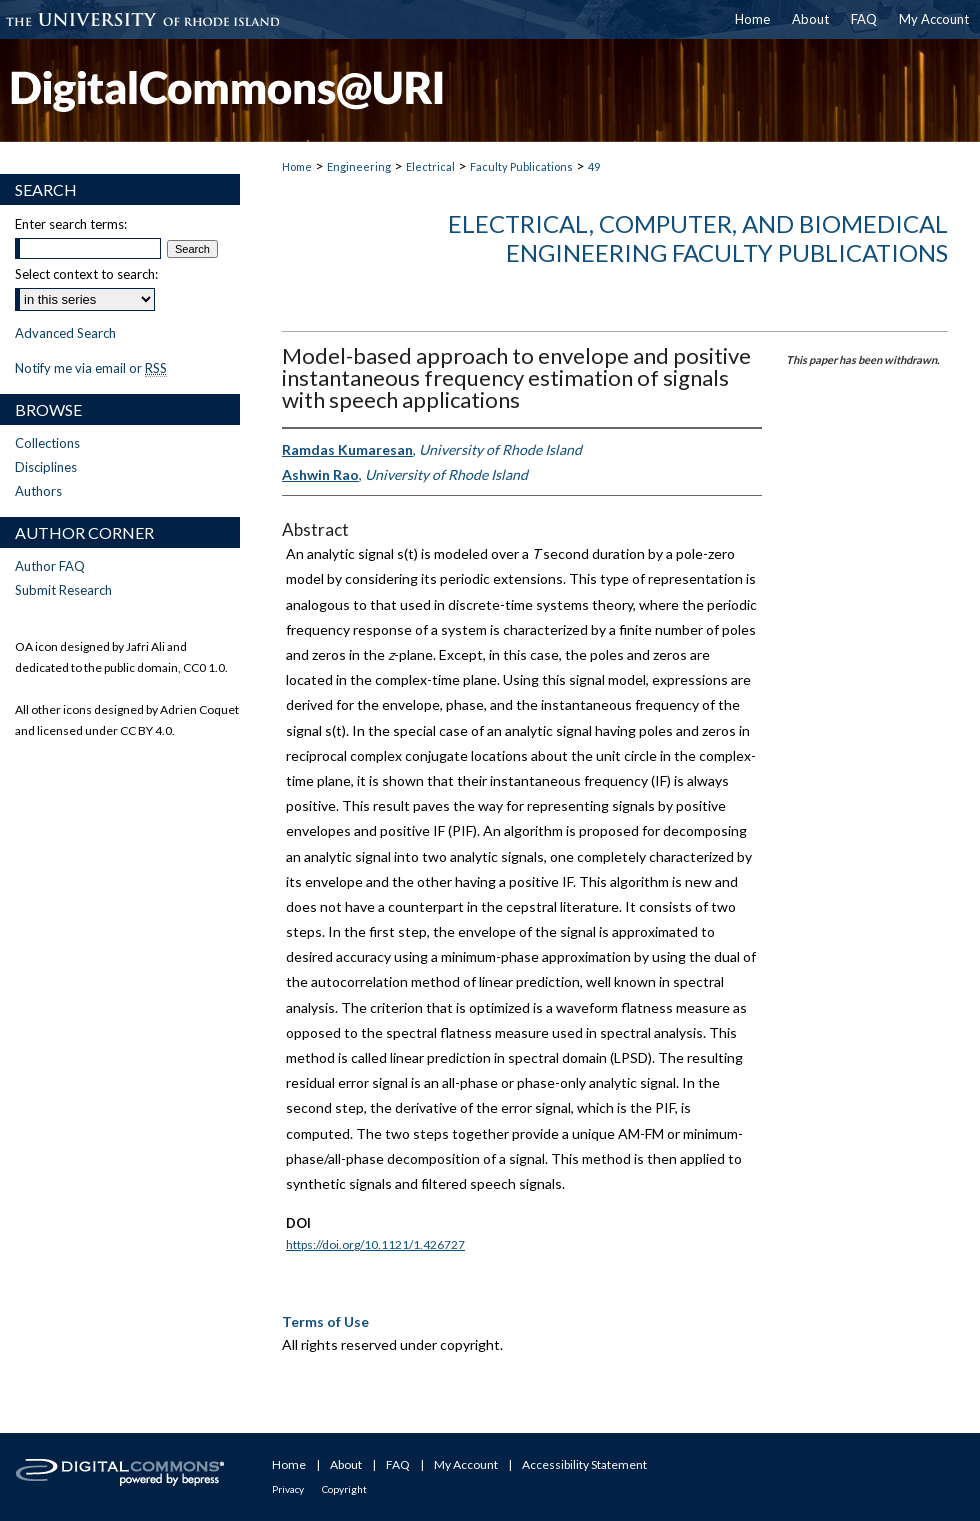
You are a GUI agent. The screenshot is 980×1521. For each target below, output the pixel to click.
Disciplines (46, 467)
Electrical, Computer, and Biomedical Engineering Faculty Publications (698, 238)
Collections (47, 443)
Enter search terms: (71, 224)
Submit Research (63, 590)
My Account (466, 1464)
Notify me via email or (91, 368)
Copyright (344, 1489)
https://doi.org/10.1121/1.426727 (375, 1244)
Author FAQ (50, 566)
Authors (38, 491)
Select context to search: (86, 274)
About (346, 1464)
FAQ (398, 1464)
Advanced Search (65, 333)
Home (297, 166)
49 (594, 166)
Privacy (288, 1489)
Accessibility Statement (584, 1464)
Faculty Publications (521, 166)
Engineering (359, 166)
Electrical (430, 166)
